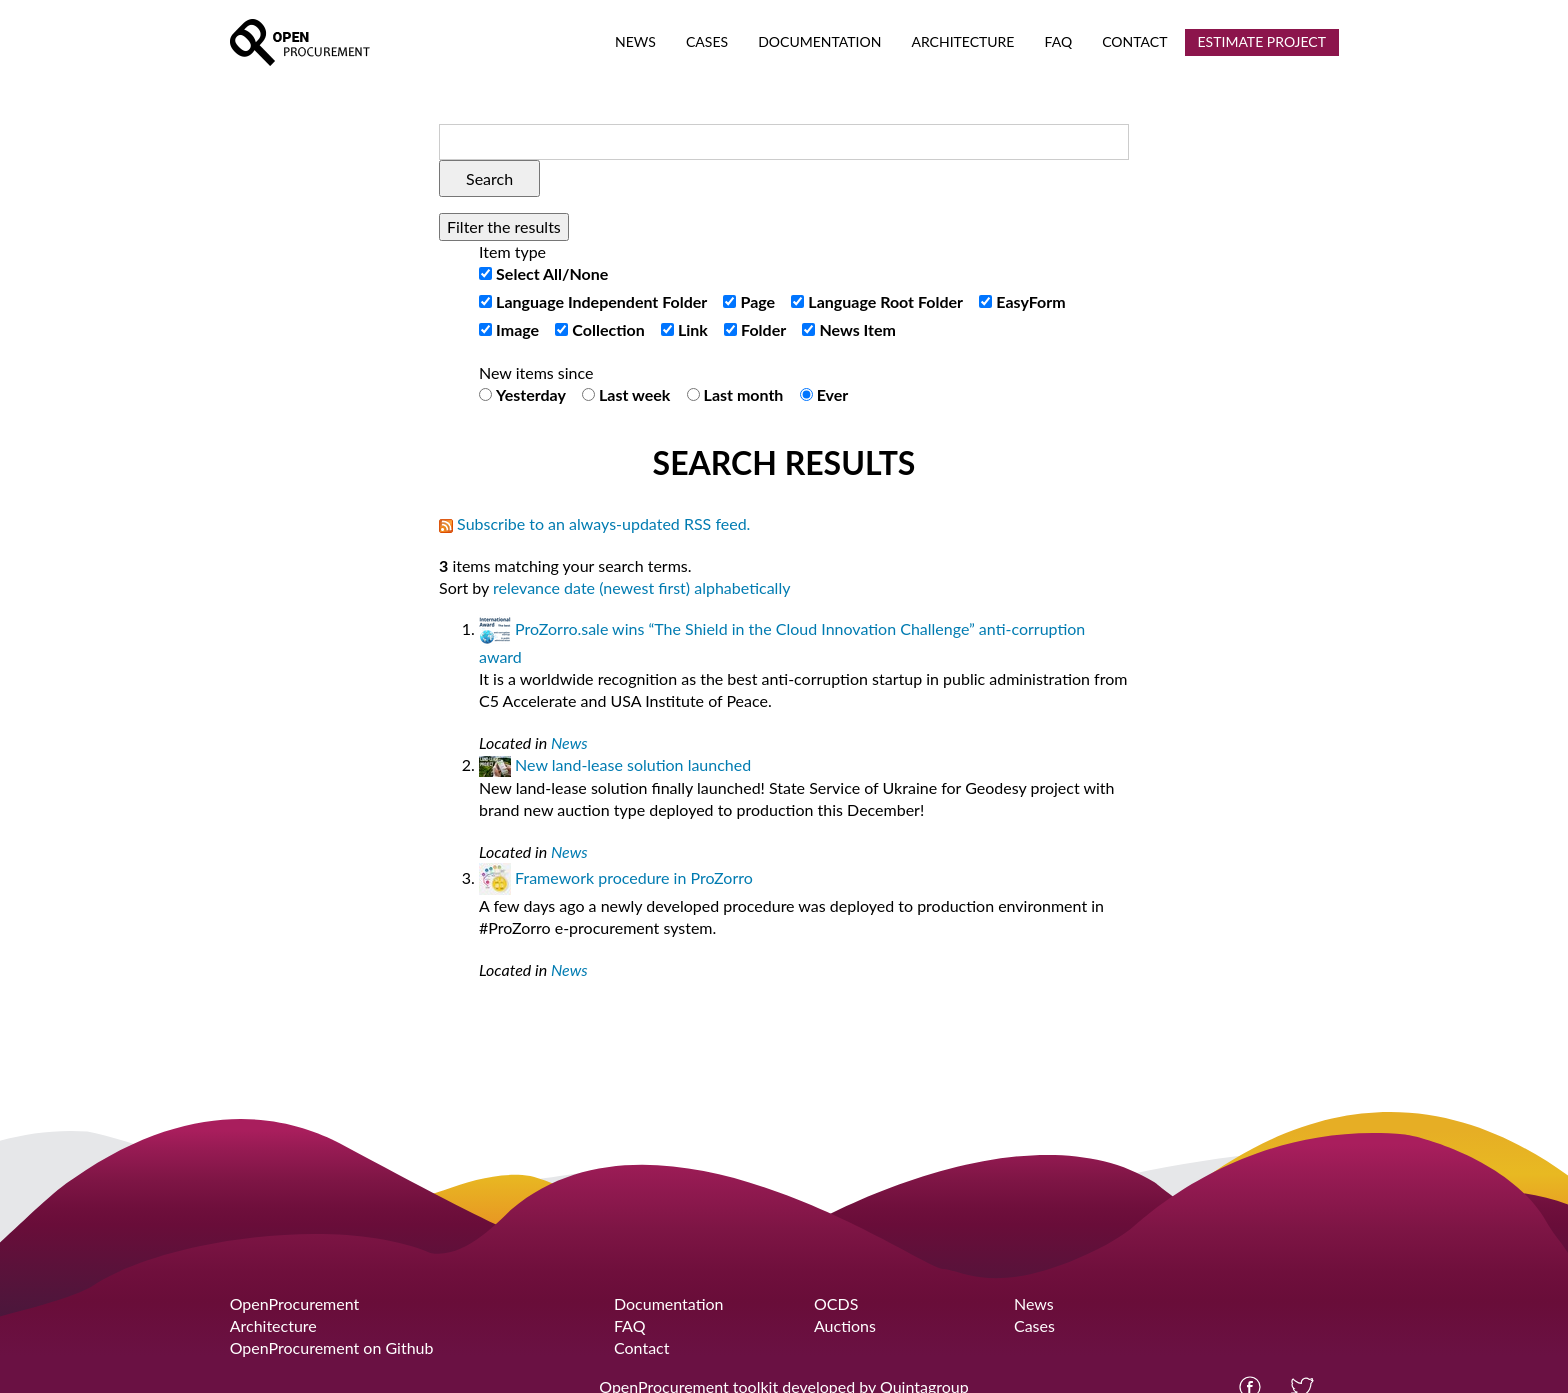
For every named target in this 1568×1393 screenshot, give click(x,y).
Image (517, 329)
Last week (634, 394)
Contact (641, 1347)
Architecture (273, 1325)
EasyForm (1030, 301)
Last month (744, 394)
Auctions (845, 1325)
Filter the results (504, 226)
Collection (608, 329)
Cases (1034, 1325)
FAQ (629, 1325)
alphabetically (742, 587)
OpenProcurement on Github (332, 1347)
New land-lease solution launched (633, 764)
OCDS (836, 1303)
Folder (763, 329)
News (569, 742)
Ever (833, 394)
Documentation (669, 1303)
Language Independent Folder (601, 301)
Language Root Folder (885, 301)
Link (693, 329)
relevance (526, 587)
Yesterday (531, 394)
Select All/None (552, 273)
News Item (857, 329)
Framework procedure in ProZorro (634, 877)
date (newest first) (627, 587)
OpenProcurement (295, 1303)
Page (758, 301)
